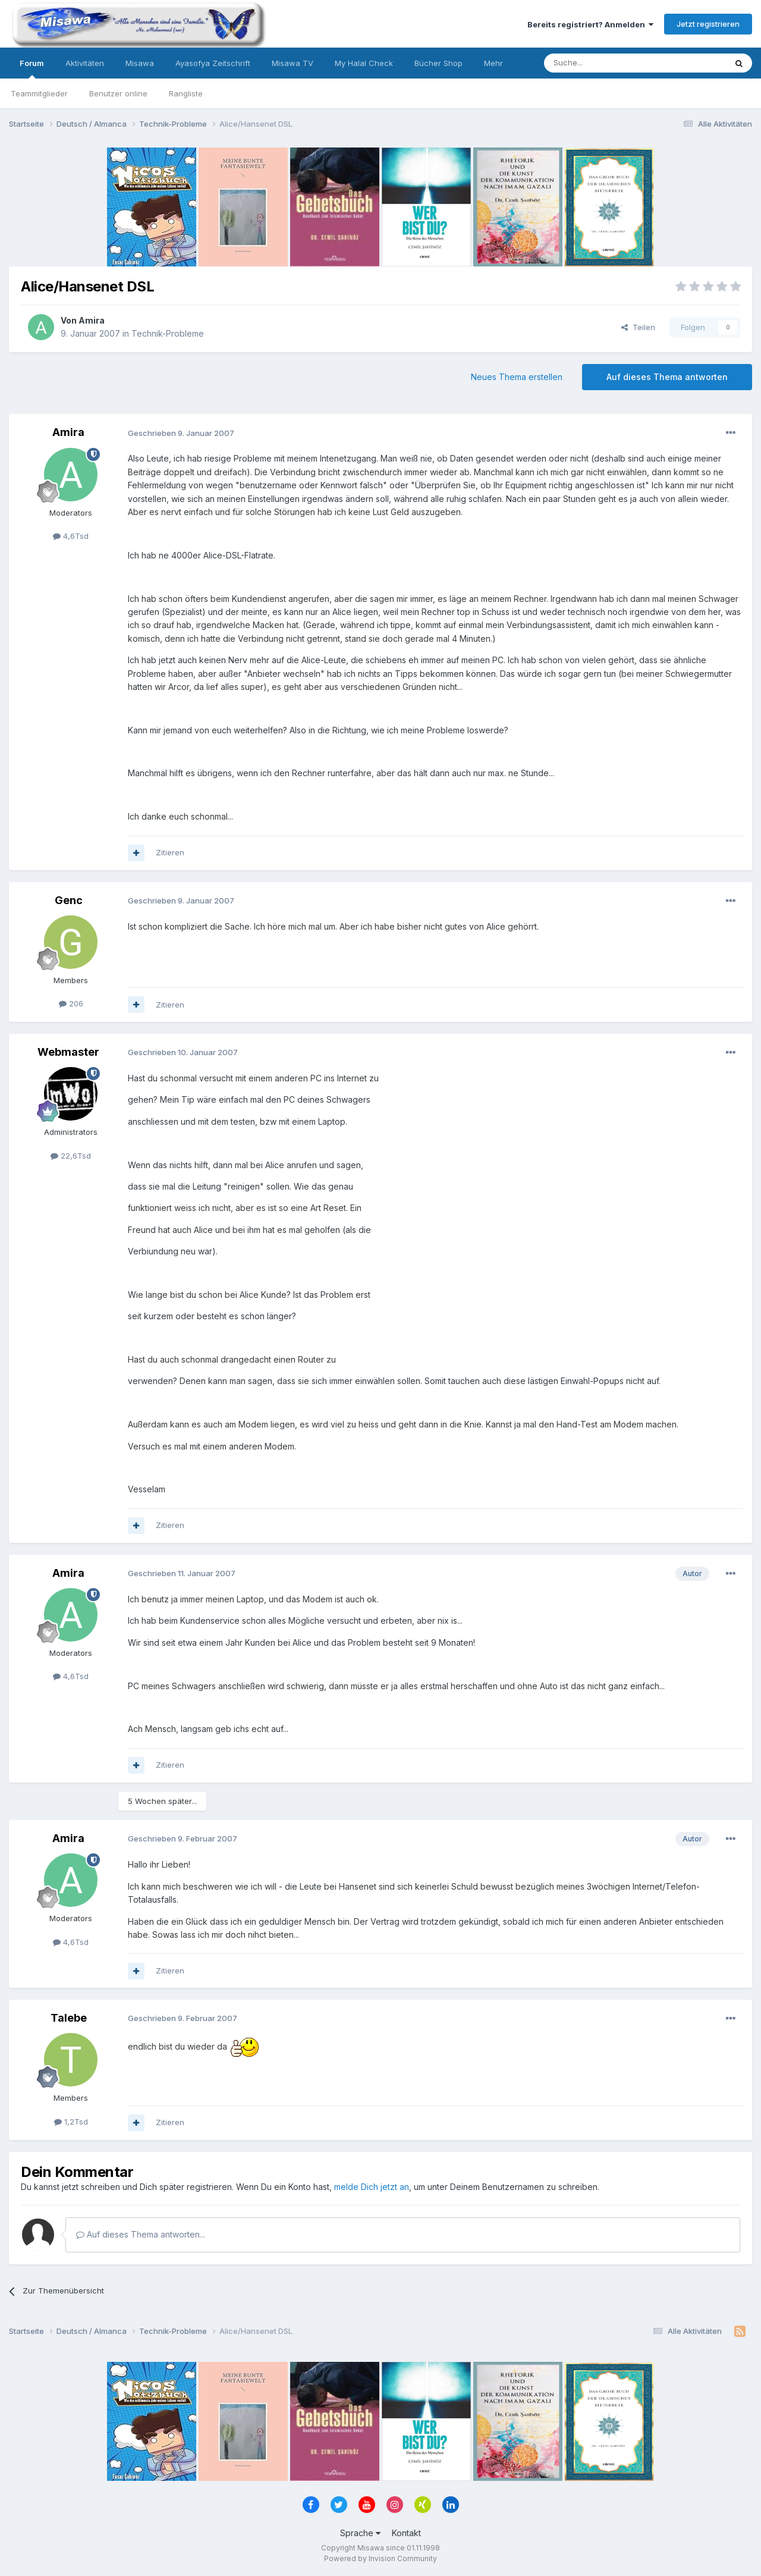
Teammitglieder (39, 93)
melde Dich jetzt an (371, 2187)
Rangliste (186, 93)
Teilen (638, 327)
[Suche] (597, 63)
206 (71, 1003)
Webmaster (68, 1052)
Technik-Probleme (167, 333)
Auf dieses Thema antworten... (140, 2234)
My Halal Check (364, 63)
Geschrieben (181, 433)
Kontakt (406, 2533)
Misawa (139, 63)
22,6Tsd (71, 1155)
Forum (32, 68)
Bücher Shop (438, 63)
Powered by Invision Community (380, 2558)
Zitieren (170, 852)
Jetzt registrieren (708, 24)
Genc (69, 900)
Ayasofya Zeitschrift (212, 63)
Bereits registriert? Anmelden (590, 24)
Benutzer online (118, 93)
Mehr (493, 63)
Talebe (69, 2018)
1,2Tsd (71, 2121)
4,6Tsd (71, 536)
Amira (91, 320)
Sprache (360, 2533)
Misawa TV (292, 63)
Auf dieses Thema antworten (667, 377)
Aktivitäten (84, 63)
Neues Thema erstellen (516, 377)
